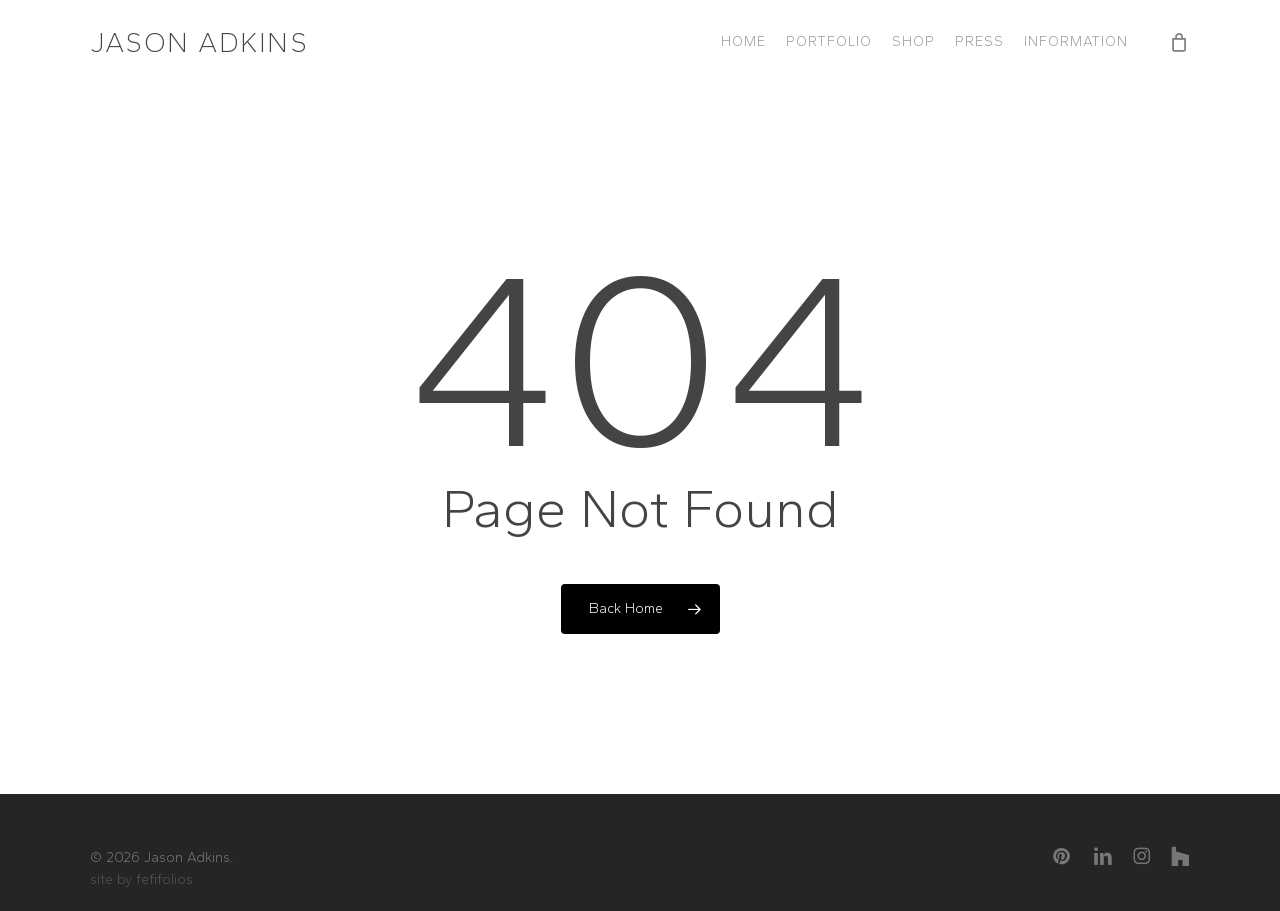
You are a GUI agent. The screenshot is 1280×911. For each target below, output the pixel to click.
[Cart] (1179, 42)
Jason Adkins (199, 42)
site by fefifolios (141, 879)
